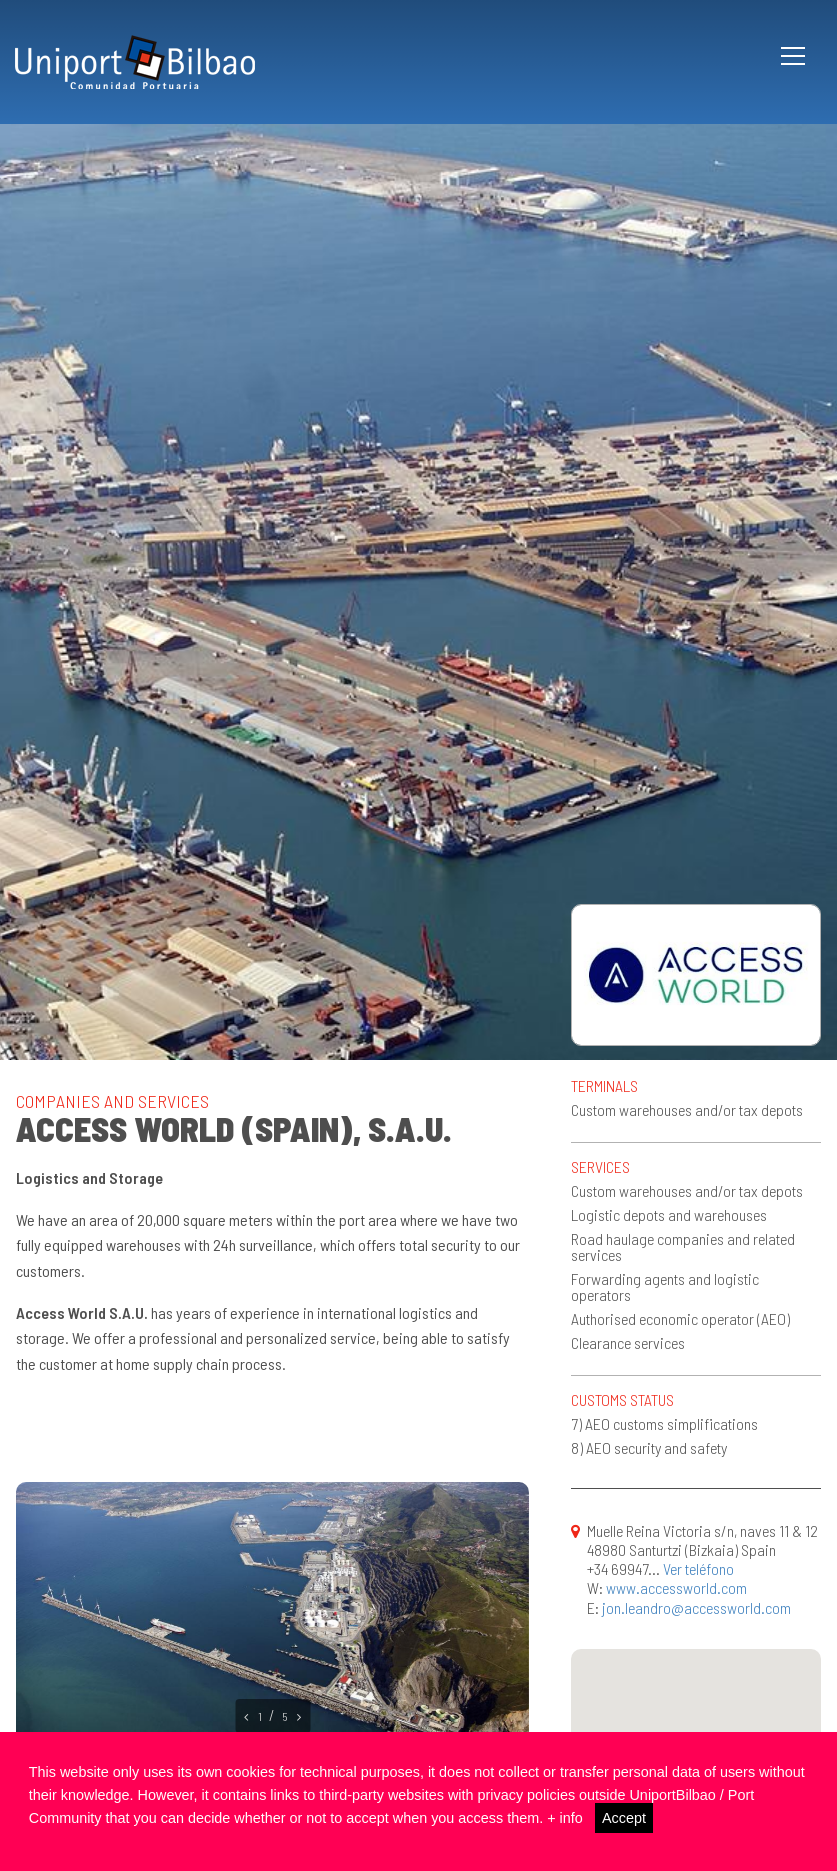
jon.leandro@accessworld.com (696, 1607)
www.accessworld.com (676, 1587)
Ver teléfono (698, 1568)
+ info (565, 1818)
